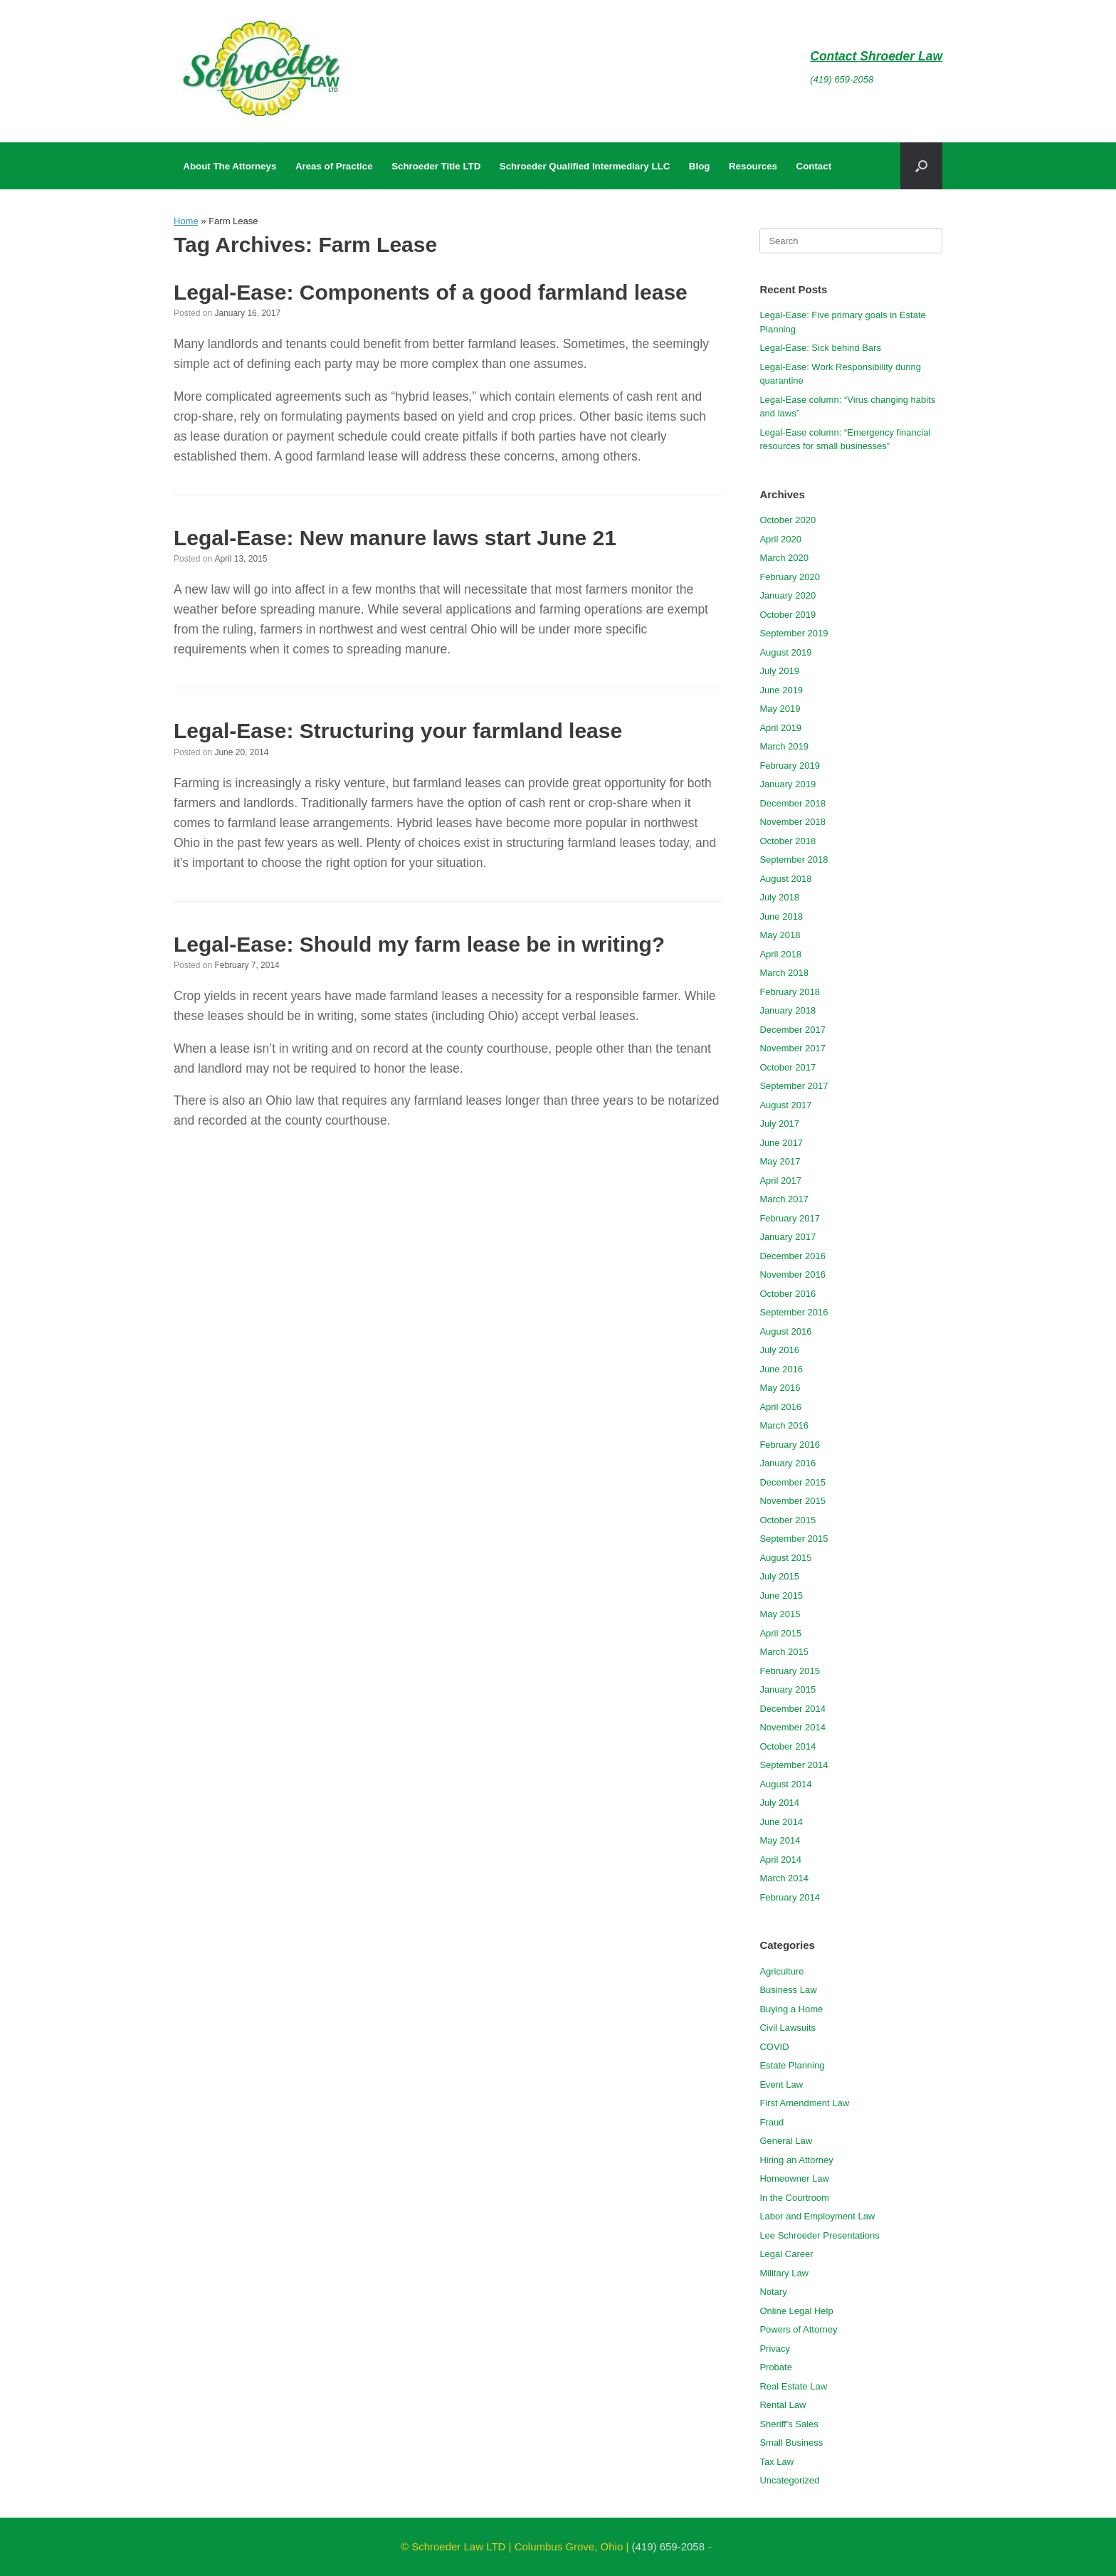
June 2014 (781, 1822)
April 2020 (780, 539)
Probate (775, 2367)
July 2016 (779, 1350)
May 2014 (779, 1840)
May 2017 (779, 1161)
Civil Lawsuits (787, 2027)
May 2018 (779, 935)
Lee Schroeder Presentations (819, 2235)
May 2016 (779, 1387)
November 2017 (792, 1048)
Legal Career (786, 2254)
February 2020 (789, 577)
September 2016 (793, 1312)
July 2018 (779, 897)
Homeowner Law (794, 2178)
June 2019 (781, 690)
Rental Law (782, 2404)
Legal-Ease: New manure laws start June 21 (395, 538)
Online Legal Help (796, 2311)
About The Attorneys (229, 166)
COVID (774, 2046)
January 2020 (787, 595)
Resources (753, 166)
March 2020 (784, 557)
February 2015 (789, 1671)
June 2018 (781, 916)
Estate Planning (791, 2065)
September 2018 (793, 859)
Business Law (787, 1989)
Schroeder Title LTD (435, 166)
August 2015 (785, 1557)
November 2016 (792, 1274)
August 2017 (785, 1105)
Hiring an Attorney (796, 2160)
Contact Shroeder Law (876, 56)
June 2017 (781, 1142)
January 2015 (787, 1689)
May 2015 (779, 1614)
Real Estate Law (793, 2386)
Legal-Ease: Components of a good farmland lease (431, 292)
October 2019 (787, 614)
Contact (814, 166)
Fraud (771, 2122)
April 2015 (780, 1633)
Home (186, 221)
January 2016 (787, 1463)
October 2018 (787, 841)
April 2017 (780, 1180)
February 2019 (789, 765)
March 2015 (784, 1651)
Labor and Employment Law (817, 2216)
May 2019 (779, 708)
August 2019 (785, 652)
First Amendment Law (804, 2103)
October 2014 (787, 1746)
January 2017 (787, 1236)
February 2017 (789, 1218)
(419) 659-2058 (841, 79)
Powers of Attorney (798, 2329)
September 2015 (793, 1538)
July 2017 (779, 1123)
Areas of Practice (334, 166)
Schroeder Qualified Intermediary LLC (585, 166)
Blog (699, 166)
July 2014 (779, 1802)
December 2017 (792, 1029)
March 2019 (784, 746)
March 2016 (784, 1425)
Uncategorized (789, 2480)
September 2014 (793, 1765)
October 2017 (787, 1067)
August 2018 (785, 878)
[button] (921, 165)
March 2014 (784, 1878)
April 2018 (780, 954)
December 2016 (792, 1256)
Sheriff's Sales (788, 2424)
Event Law (781, 2084)
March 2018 (784, 972)
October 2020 (787, 520)
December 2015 (792, 1482)
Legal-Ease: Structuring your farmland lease (398, 730)
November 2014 (792, 1727)
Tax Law (776, 2461)
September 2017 (793, 1086)
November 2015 (792, 1500)
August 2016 (785, 1331)
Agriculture (781, 1971)
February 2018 (789, 992)
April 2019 (780, 727)
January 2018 (787, 1010)
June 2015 (781, 1595)
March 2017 (784, 1199)
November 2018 (792, 821)
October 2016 (787, 1293)
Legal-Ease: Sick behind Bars (820, 347)
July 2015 (779, 1576)
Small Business (791, 2442)
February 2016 (789, 1444)
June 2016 (781, 1369)
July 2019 (779, 671)
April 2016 (780, 1407)
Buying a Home (791, 2009)
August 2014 (785, 1784)
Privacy (774, 2348)
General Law (785, 2140)
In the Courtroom (794, 2197)
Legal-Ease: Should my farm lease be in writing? (419, 944)
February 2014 (789, 1897)
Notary (772, 2291)
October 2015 (787, 1520)
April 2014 (780, 1859)
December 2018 (792, 803)
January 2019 (787, 784)
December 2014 (792, 1708)
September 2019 (793, 633)
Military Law (784, 2273)
